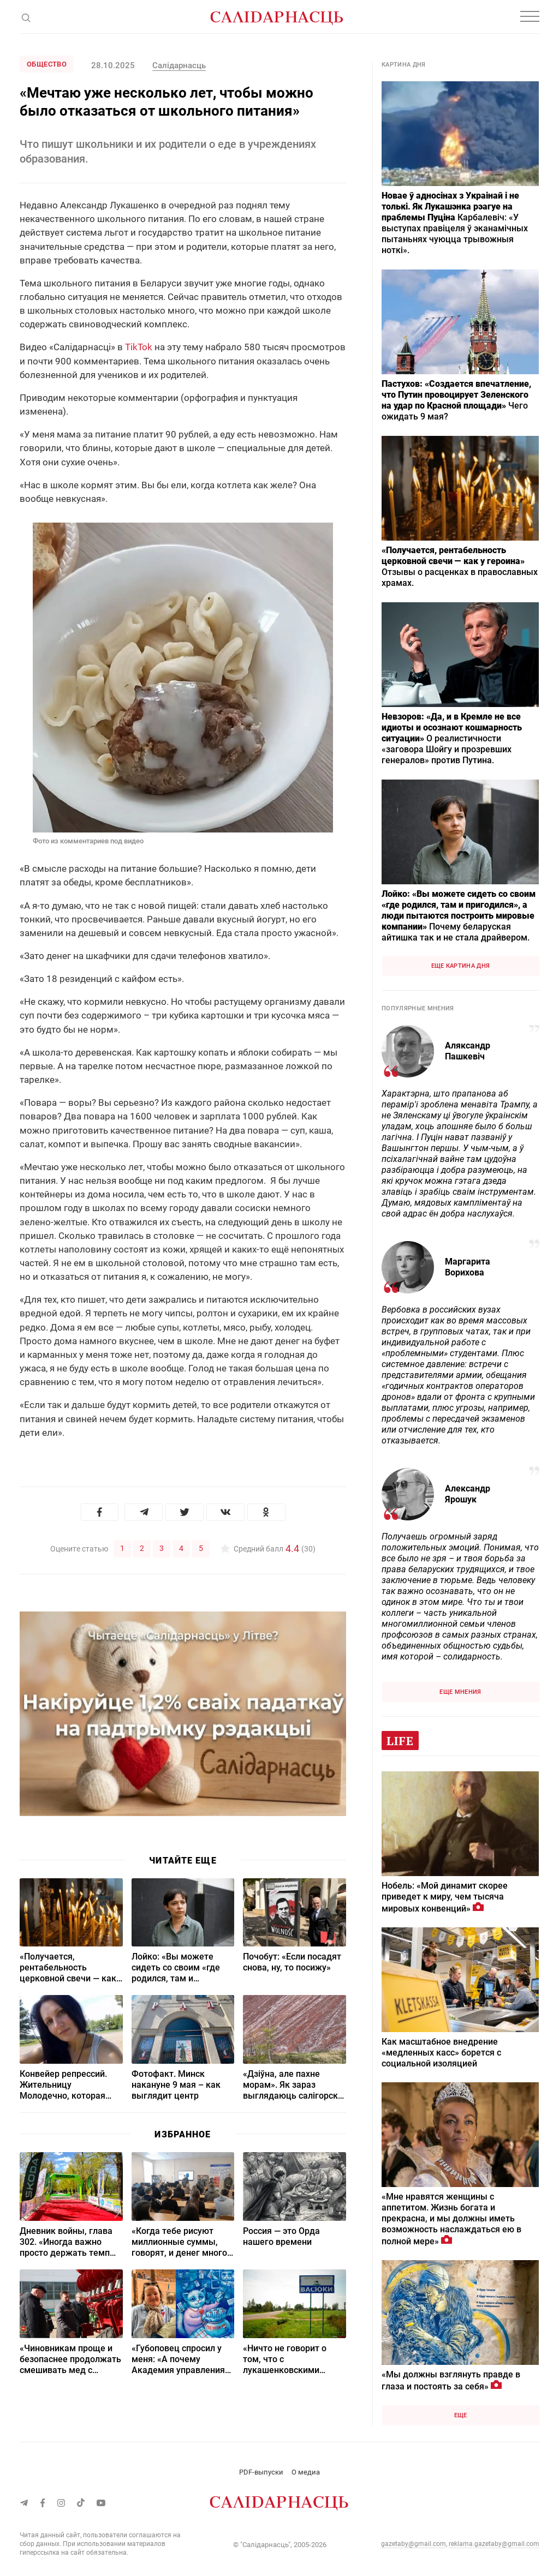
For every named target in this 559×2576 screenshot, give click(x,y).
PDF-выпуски (261, 2472)
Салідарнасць (179, 65)
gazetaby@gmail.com (413, 2544)
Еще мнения (460, 1692)
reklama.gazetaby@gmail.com (494, 2544)
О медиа (306, 2472)
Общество (47, 64)
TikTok (138, 347)
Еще (460, 2415)
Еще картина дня (460, 965)
